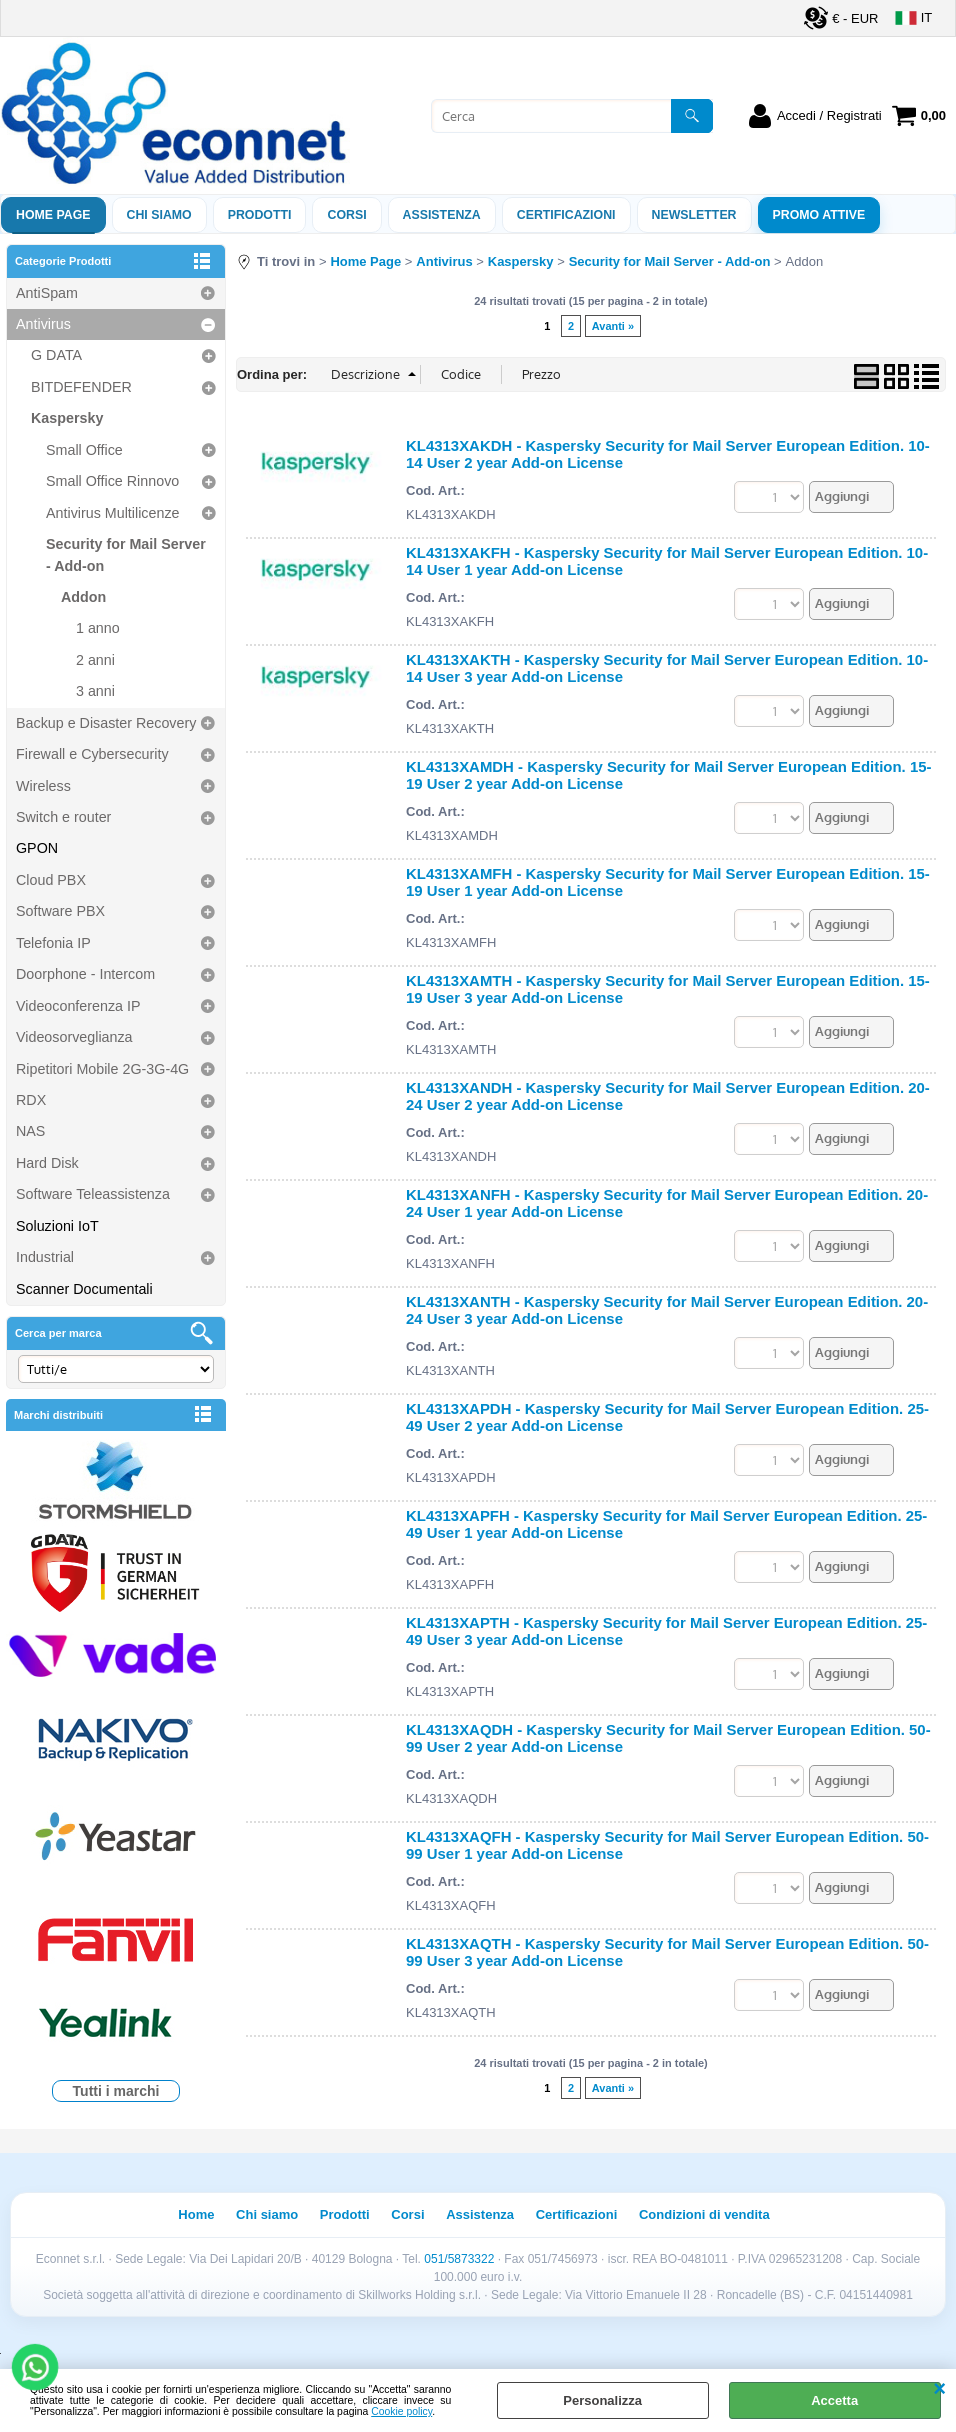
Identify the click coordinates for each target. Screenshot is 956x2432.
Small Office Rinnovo (112, 481)
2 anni (95, 660)
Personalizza (602, 2400)
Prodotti (260, 215)
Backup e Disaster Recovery (106, 723)
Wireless (43, 786)
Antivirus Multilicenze (112, 513)
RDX (31, 1100)
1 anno (98, 628)
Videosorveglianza (74, 1037)
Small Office (84, 450)
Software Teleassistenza (93, 1194)
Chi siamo (159, 215)
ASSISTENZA (442, 215)
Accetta (834, 2400)
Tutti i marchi (116, 2091)
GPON (37, 848)
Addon (83, 597)
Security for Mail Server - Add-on (126, 554)
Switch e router (63, 817)
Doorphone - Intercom (85, 974)
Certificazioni (566, 215)
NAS (30, 1131)
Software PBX (60, 911)
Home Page (53, 215)
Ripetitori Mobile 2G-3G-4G (102, 1069)
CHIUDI (939, 2389)
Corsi (346, 215)
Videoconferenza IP (78, 1006)
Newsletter (694, 215)
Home (196, 2214)
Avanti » (613, 326)
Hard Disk (47, 1163)
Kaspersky (67, 418)
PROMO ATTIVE (819, 215)
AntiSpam (47, 293)
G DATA (56, 355)
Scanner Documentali (84, 1289)
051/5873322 (459, 2259)
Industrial (45, 1257)
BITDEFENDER (81, 387)
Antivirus (43, 324)
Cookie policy (401, 2411)
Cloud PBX (51, 880)
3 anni (95, 691)
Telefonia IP (53, 943)
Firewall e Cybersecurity (92, 754)
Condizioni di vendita (704, 2214)
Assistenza (480, 2214)
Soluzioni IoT (57, 1226)
